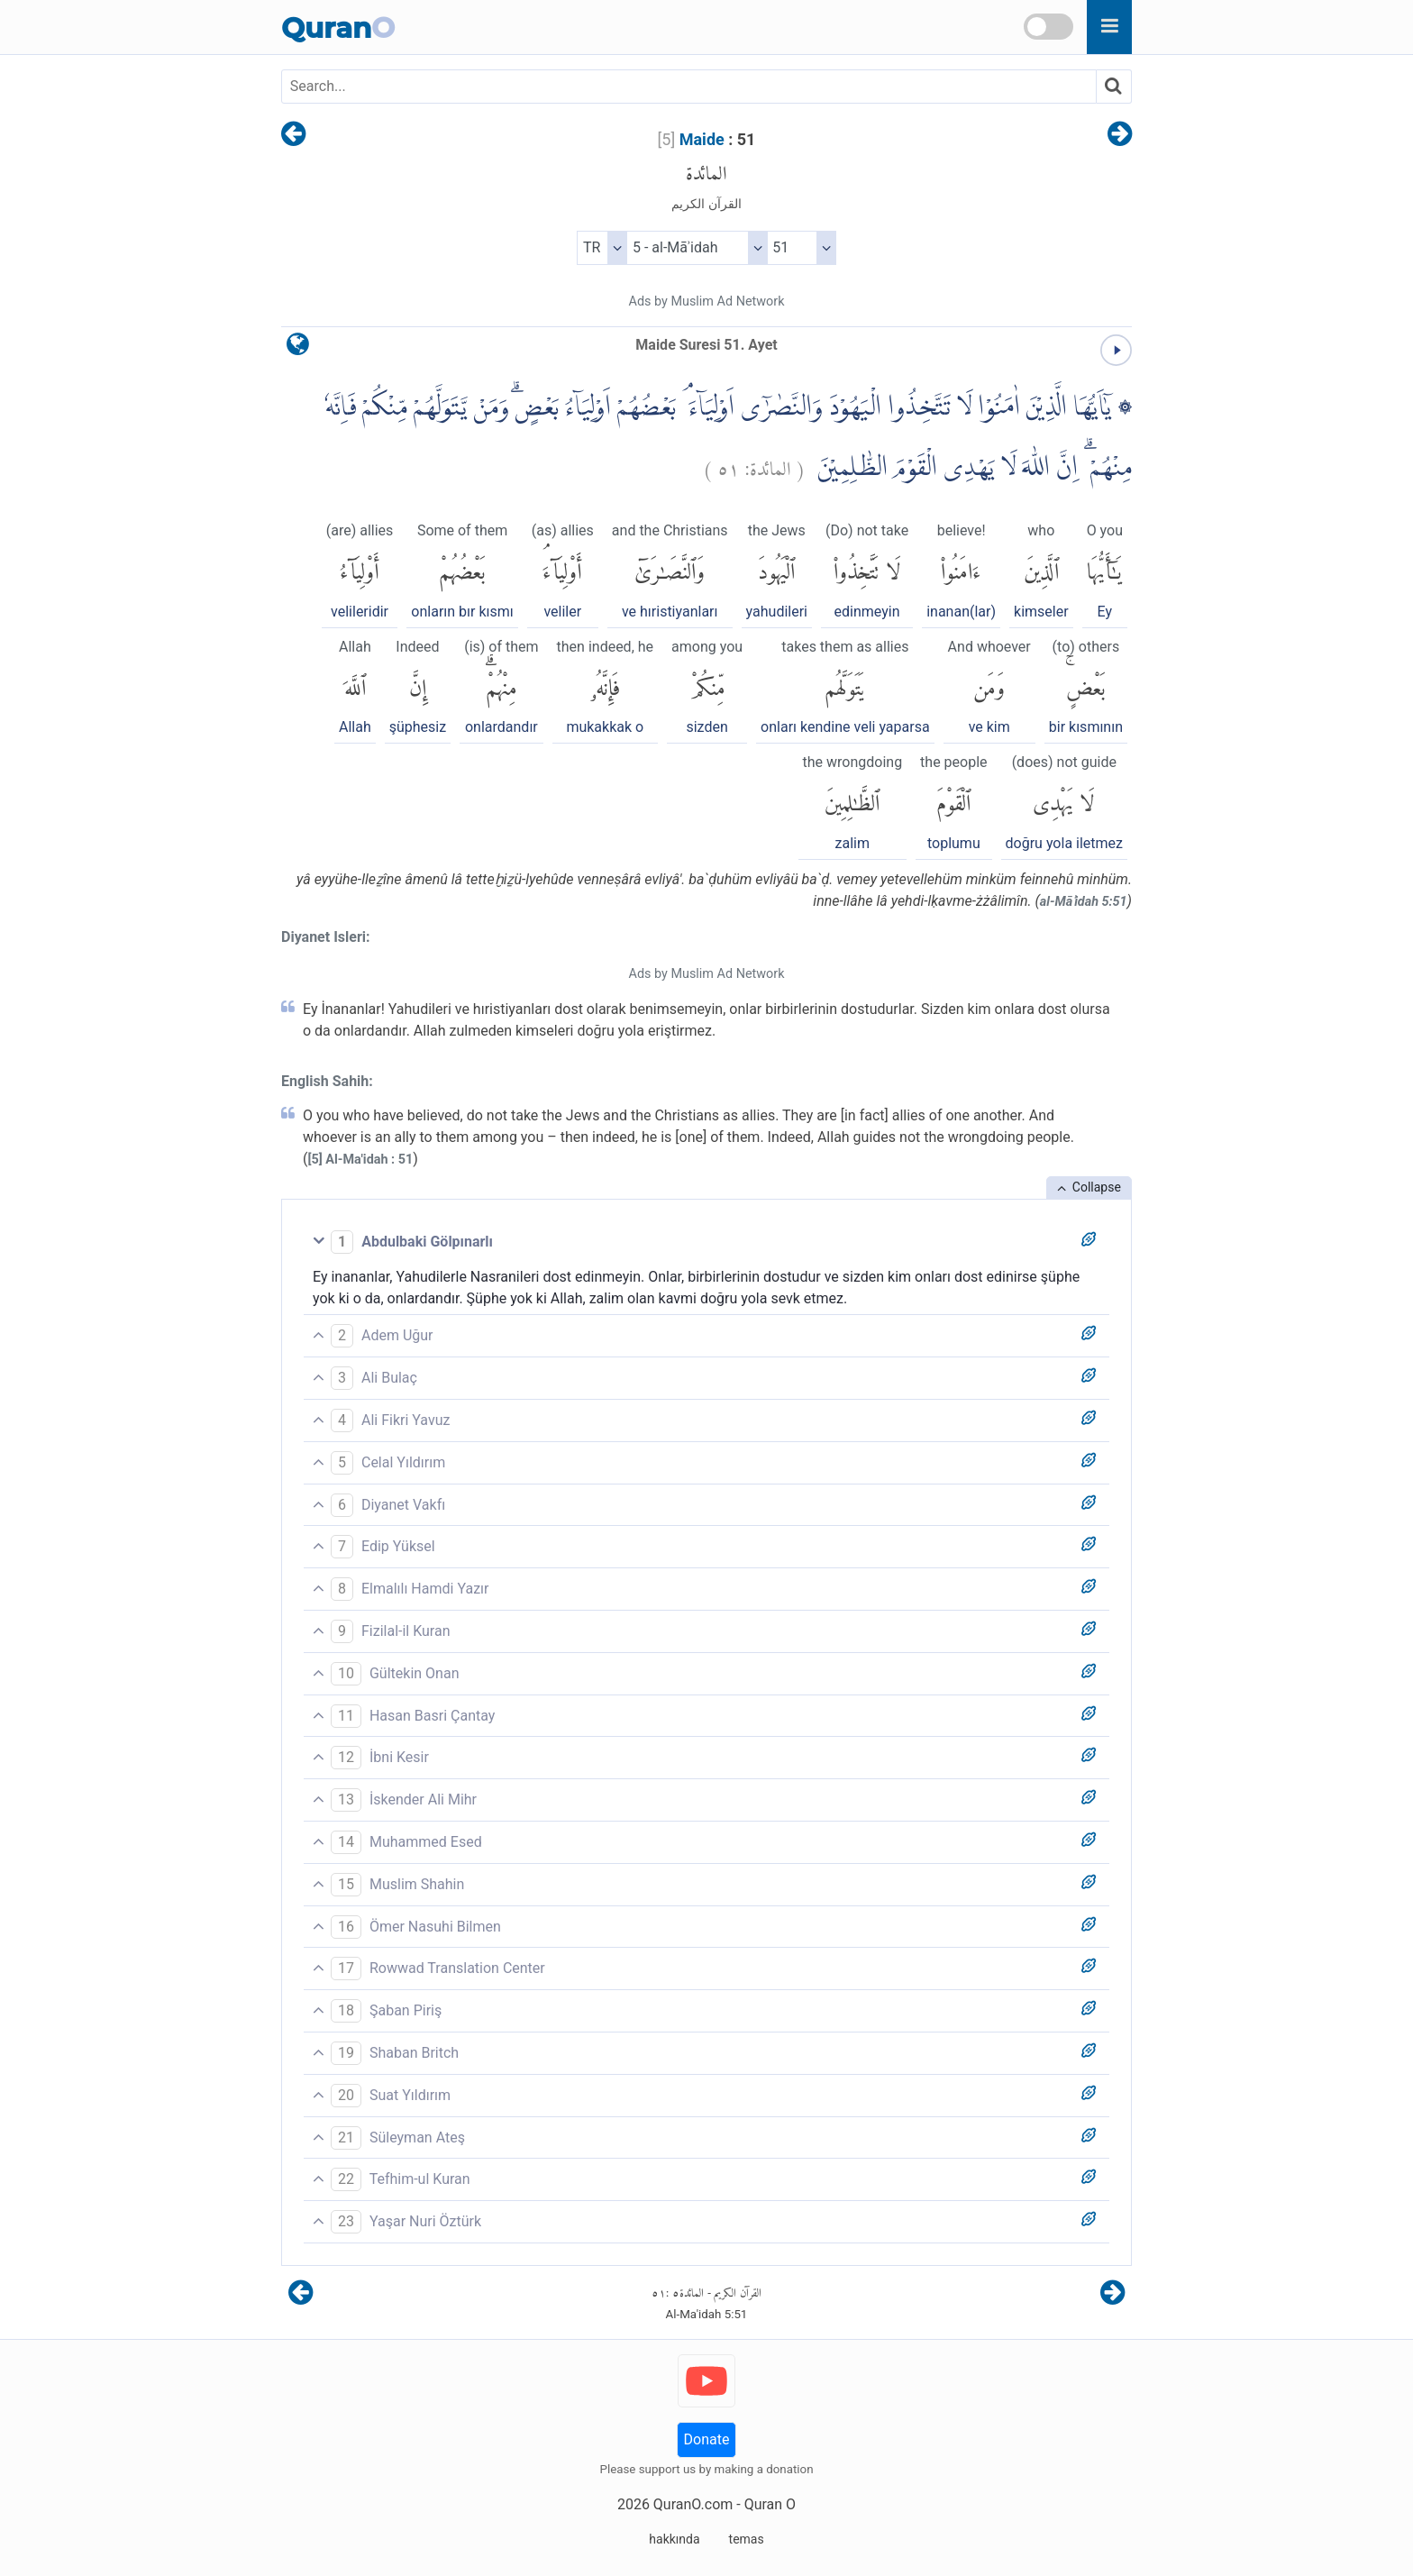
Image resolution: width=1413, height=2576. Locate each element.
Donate (707, 2439)
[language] (298, 348)
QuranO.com (693, 2504)
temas (746, 2539)
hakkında (674, 2539)
